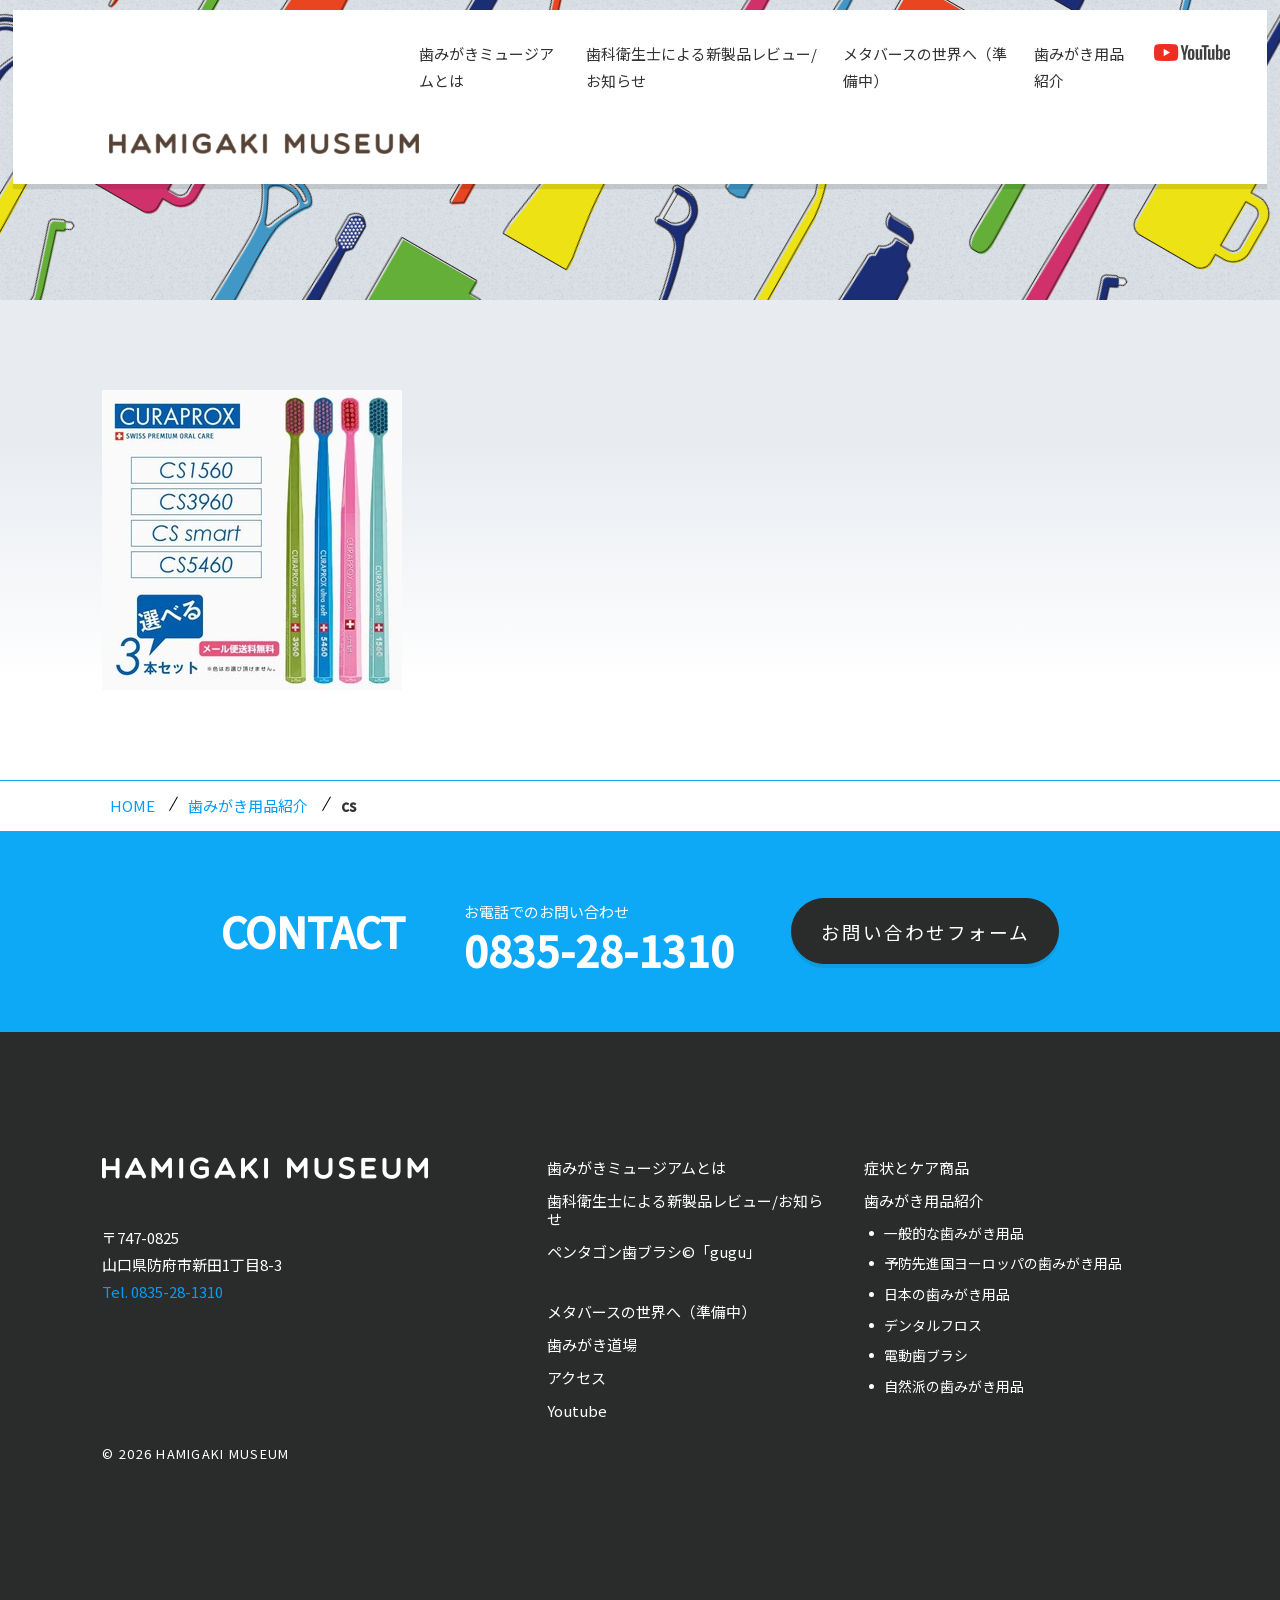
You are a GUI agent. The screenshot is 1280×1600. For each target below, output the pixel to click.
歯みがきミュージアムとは (484, 67)
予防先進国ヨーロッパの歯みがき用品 (1003, 1263)
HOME (132, 805)
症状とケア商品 (916, 1167)
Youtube (577, 1410)
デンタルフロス (933, 1325)
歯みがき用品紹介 (1078, 67)
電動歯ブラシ (926, 1355)
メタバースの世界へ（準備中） (923, 67)
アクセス (576, 1377)
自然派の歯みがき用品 (954, 1386)
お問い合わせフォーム (925, 931)
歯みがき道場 (592, 1344)
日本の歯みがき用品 (947, 1294)
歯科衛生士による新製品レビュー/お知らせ (699, 67)
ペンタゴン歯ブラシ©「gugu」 (654, 1251)
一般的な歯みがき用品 (954, 1233)
